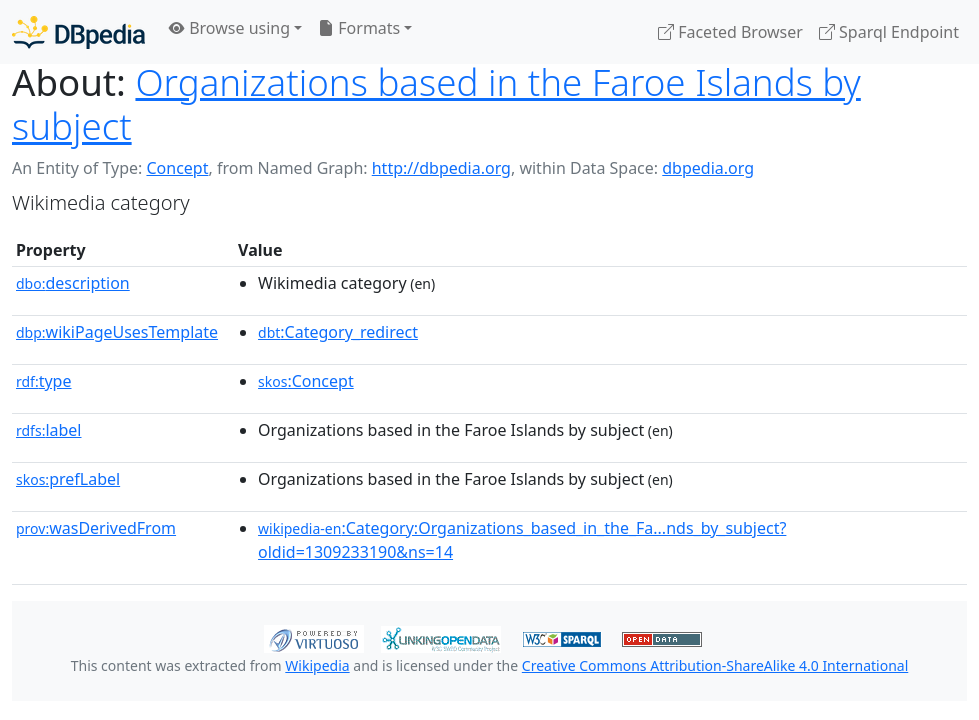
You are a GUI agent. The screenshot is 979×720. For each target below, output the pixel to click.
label (49, 430)
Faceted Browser (730, 32)
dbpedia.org (708, 168)
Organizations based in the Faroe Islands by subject (436, 104)
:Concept (306, 381)
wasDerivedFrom (96, 528)
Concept (177, 168)
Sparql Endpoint (889, 32)
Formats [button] (359, 28)
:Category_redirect (338, 332)
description (73, 283)
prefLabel (68, 479)
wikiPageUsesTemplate (117, 332)
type (44, 381)
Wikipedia (317, 665)
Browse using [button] (229, 28)
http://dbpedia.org (441, 168)
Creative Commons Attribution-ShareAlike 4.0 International (715, 665)
